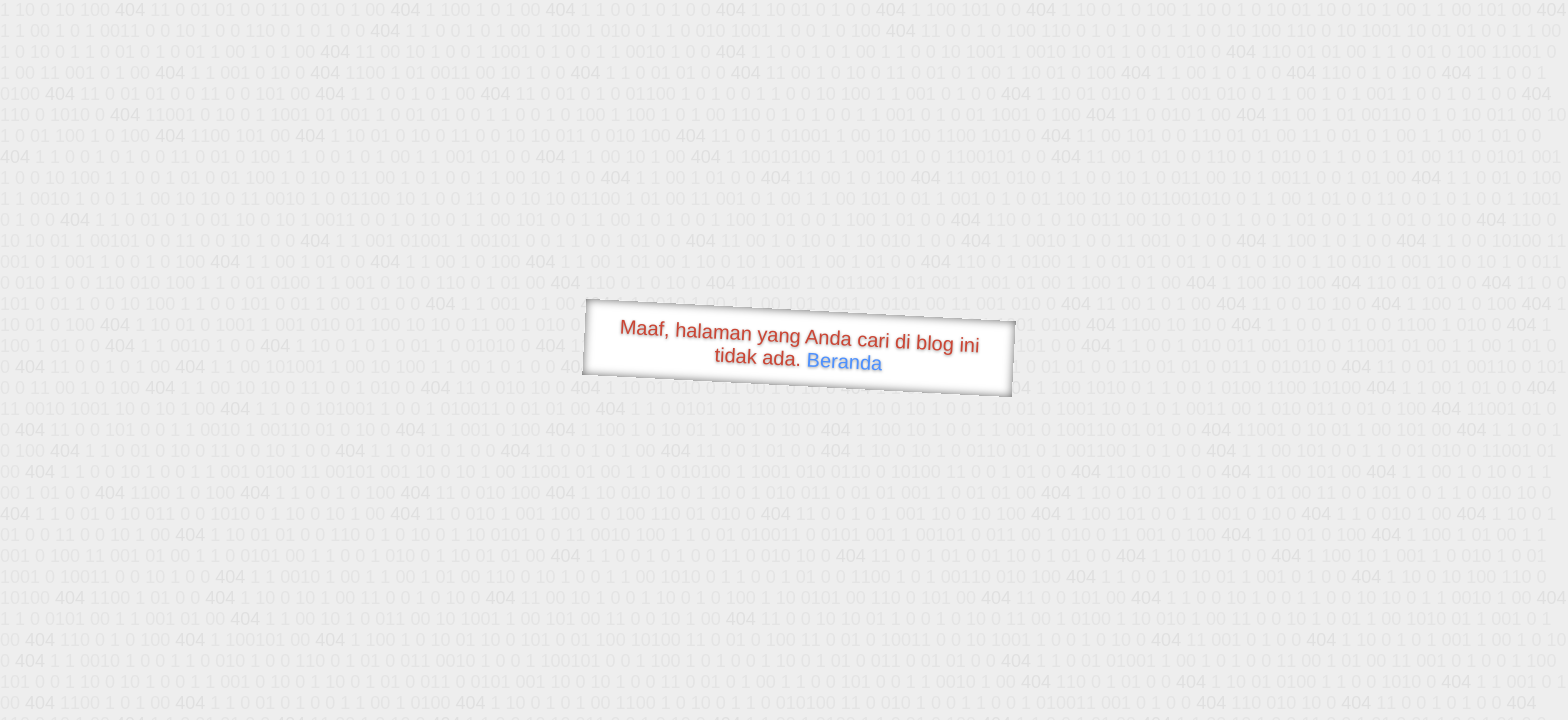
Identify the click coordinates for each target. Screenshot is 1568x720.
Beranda (844, 361)
